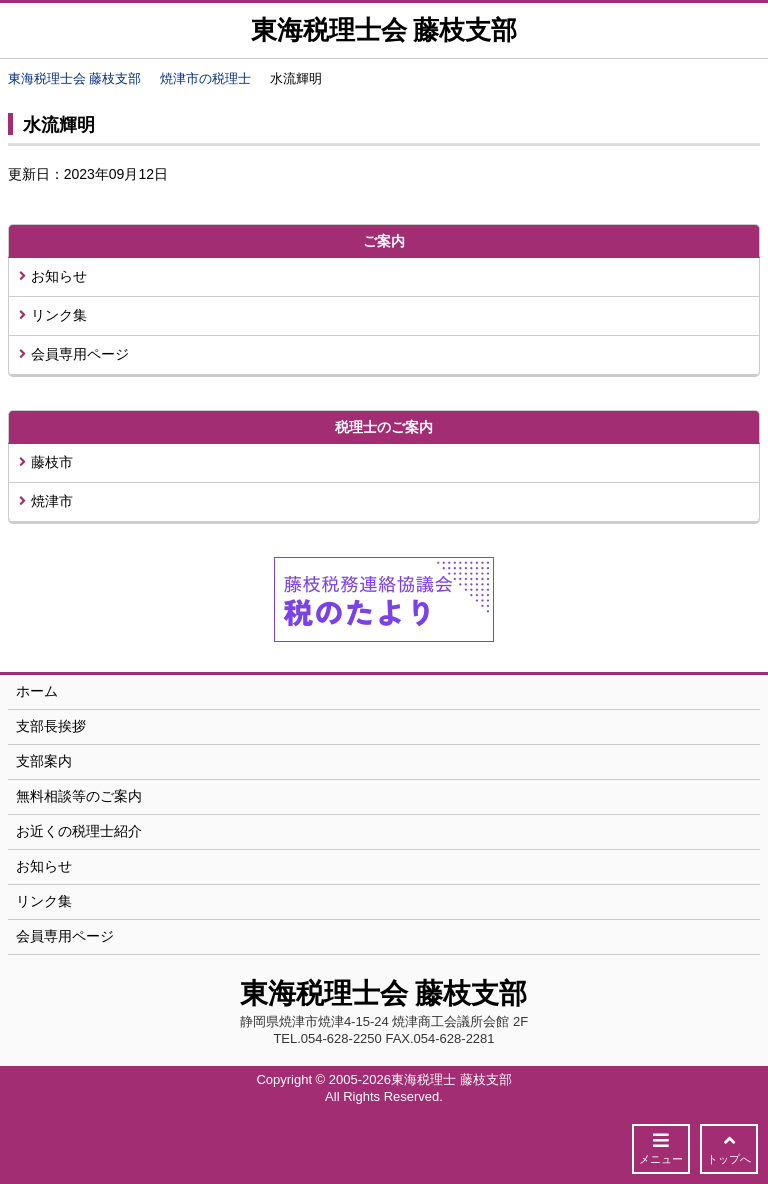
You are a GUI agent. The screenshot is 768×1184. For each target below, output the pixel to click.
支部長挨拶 (51, 726)
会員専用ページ (74, 354)
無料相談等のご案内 (79, 796)
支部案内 (44, 761)
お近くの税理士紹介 (79, 831)
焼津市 (46, 501)
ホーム (37, 691)
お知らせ (53, 276)
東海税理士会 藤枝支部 (384, 30)
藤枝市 (46, 462)
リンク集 (53, 315)
